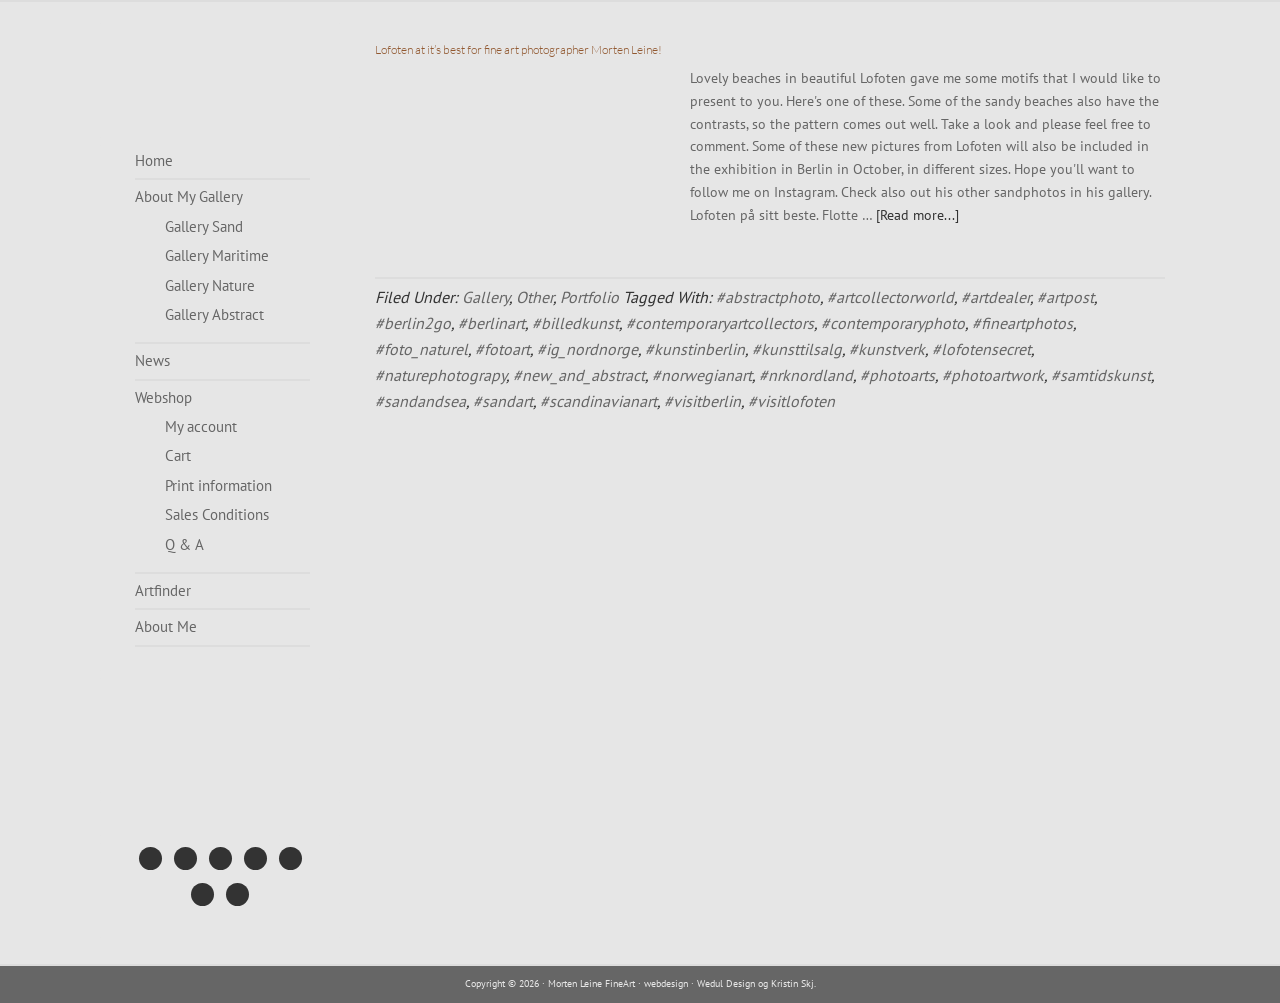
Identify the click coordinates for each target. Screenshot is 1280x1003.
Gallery (485, 297)
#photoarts (897, 375)
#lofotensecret (981, 349)
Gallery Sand (204, 226)
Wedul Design (726, 983)
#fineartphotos (1022, 323)
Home (154, 160)
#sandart (503, 401)
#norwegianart (702, 375)
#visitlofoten (791, 401)
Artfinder (163, 590)
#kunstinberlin (695, 349)
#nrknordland (806, 375)
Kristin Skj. (793, 983)
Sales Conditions (217, 514)
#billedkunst (575, 323)
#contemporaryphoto (893, 323)
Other (534, 297)
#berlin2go (413, 323)
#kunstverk (887, 349)
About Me (166, 626)
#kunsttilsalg (797, 349)
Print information (218, 485)
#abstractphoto (768, 297)
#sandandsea (420, 401)
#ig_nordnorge (587, 349)
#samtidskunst (1101, 375)
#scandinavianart (598, 401)
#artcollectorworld (890, 297)
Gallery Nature (210, 285)
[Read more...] (917, 215)
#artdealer (995, 297)
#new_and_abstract (579, 375)
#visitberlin (702, 401)
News (152, 360)
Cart (178, 455)
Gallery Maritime (217, 255)
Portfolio (589, 297)
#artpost (1065, 297)
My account (201, 426)
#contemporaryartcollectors (720, 323)
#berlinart (491, 323)
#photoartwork (993, 375)
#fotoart (502, 349)
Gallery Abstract (214, 314)
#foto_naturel (421, 349)
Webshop (163, 397)
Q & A (184, 544)
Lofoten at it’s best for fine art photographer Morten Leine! (518, 49)
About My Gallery (189, 196)
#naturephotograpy (440, 375)
